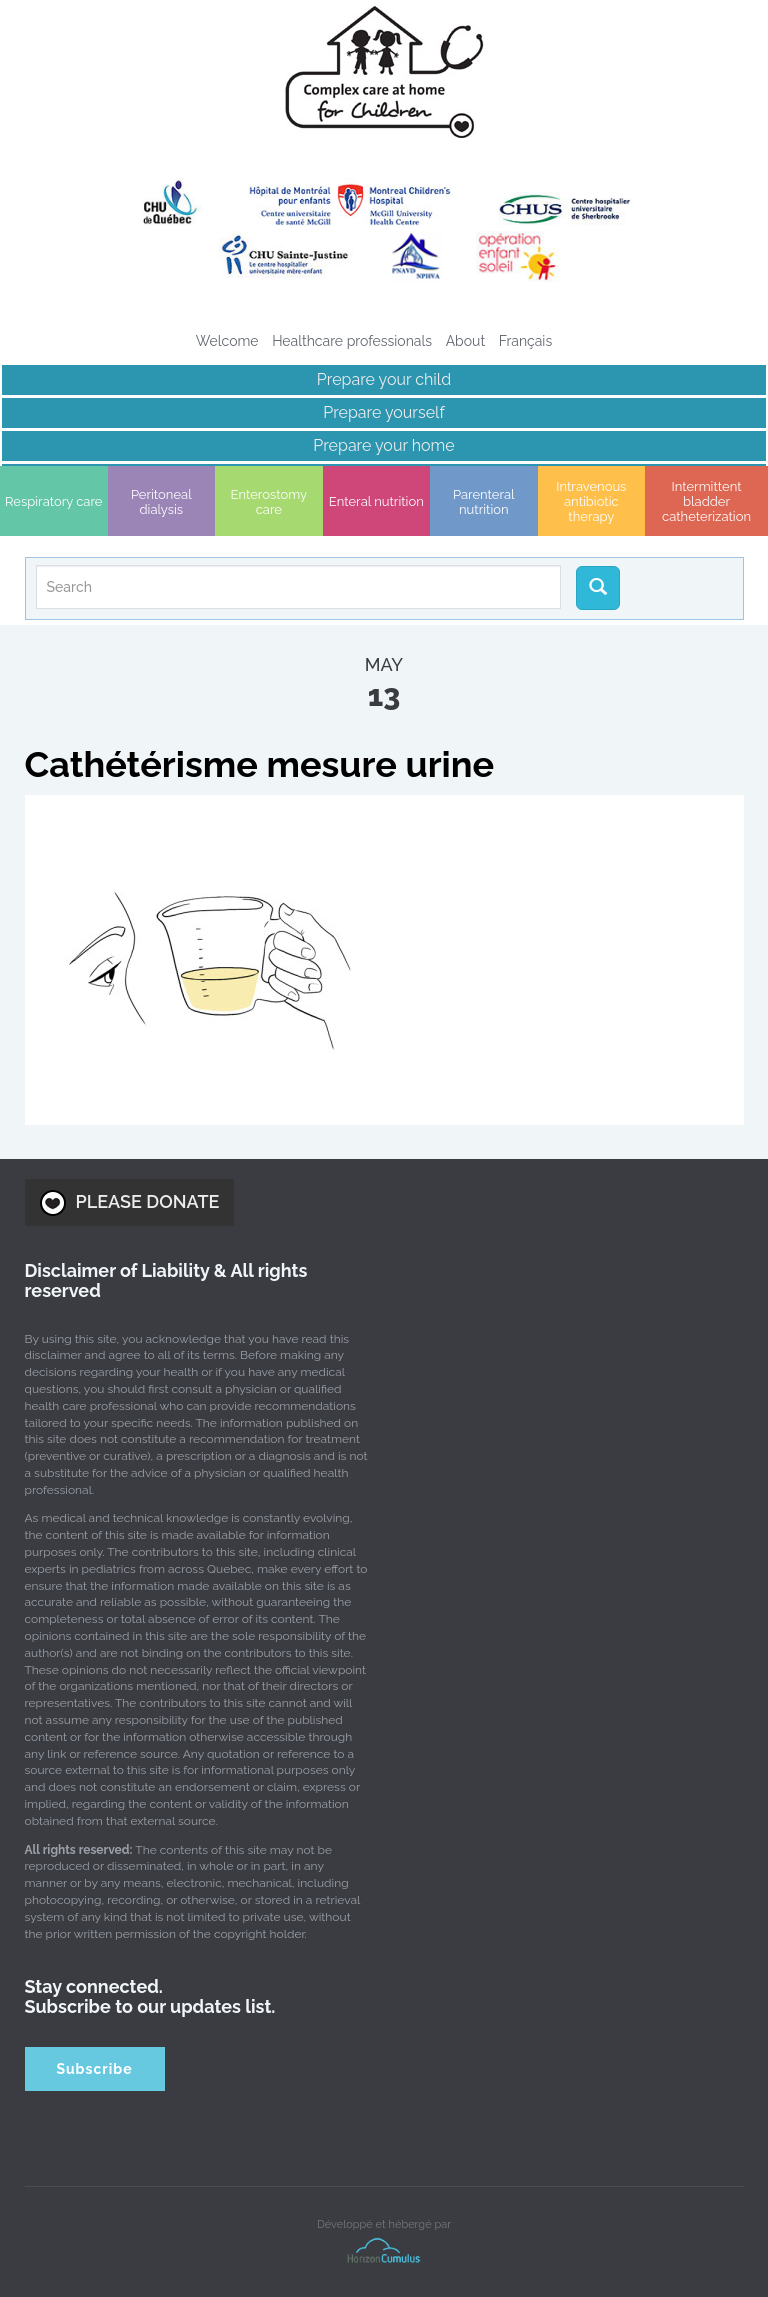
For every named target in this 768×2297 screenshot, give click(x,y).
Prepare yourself (383, 412)
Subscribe (94, 2069)
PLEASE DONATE (130, 1203)
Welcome (227, 341)
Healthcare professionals (352, 341)
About (465, 341)
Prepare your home (383, 445)
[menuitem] (526, 341)
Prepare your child (384, 379)
